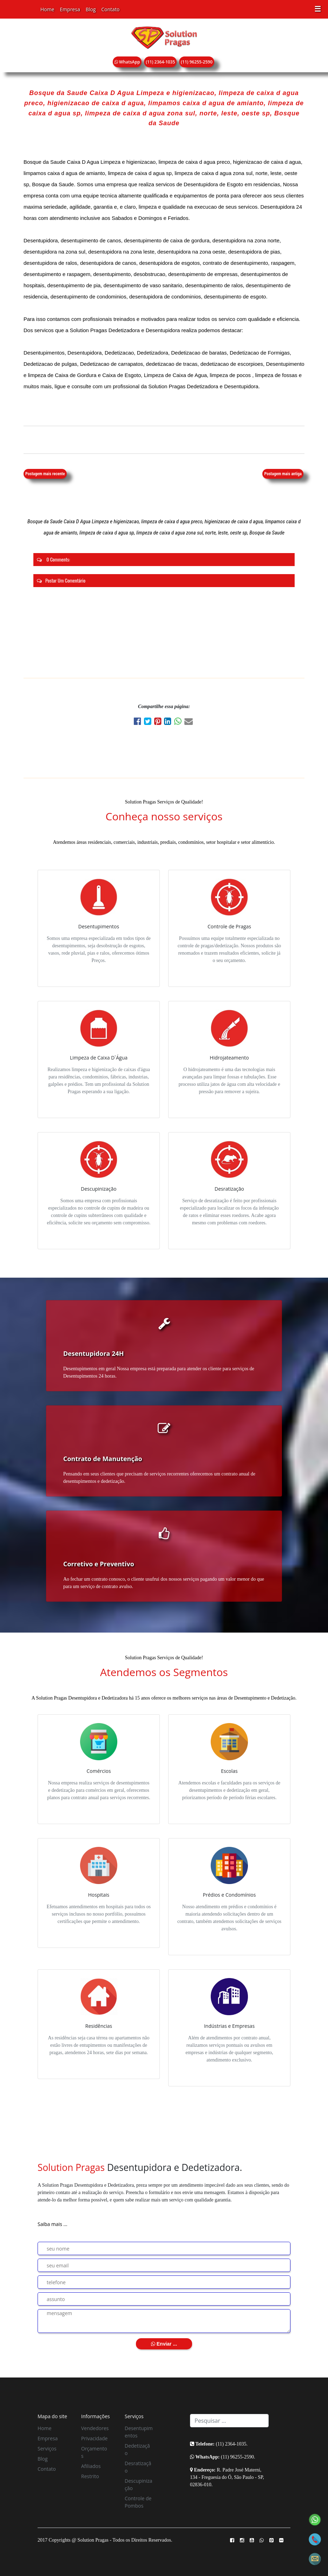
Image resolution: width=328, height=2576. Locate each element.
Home (47, 9)
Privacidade (94, 2438)
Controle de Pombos (138, 2502)
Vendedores (95, 2428)
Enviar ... (164, 2344)
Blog (91, 9)
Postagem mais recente (45, 473)
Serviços (47, 2448)
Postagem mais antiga (283, 473)
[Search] (229, 2420)
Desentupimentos (139, 2432)
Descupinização (138, 2484)
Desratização (138, 2467)
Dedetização (137, 2449)
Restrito (90, 2476)
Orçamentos (94, 2452)
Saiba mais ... (52, 2224)
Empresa (70, 9)
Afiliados (91, 2466)
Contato (110, 9)
